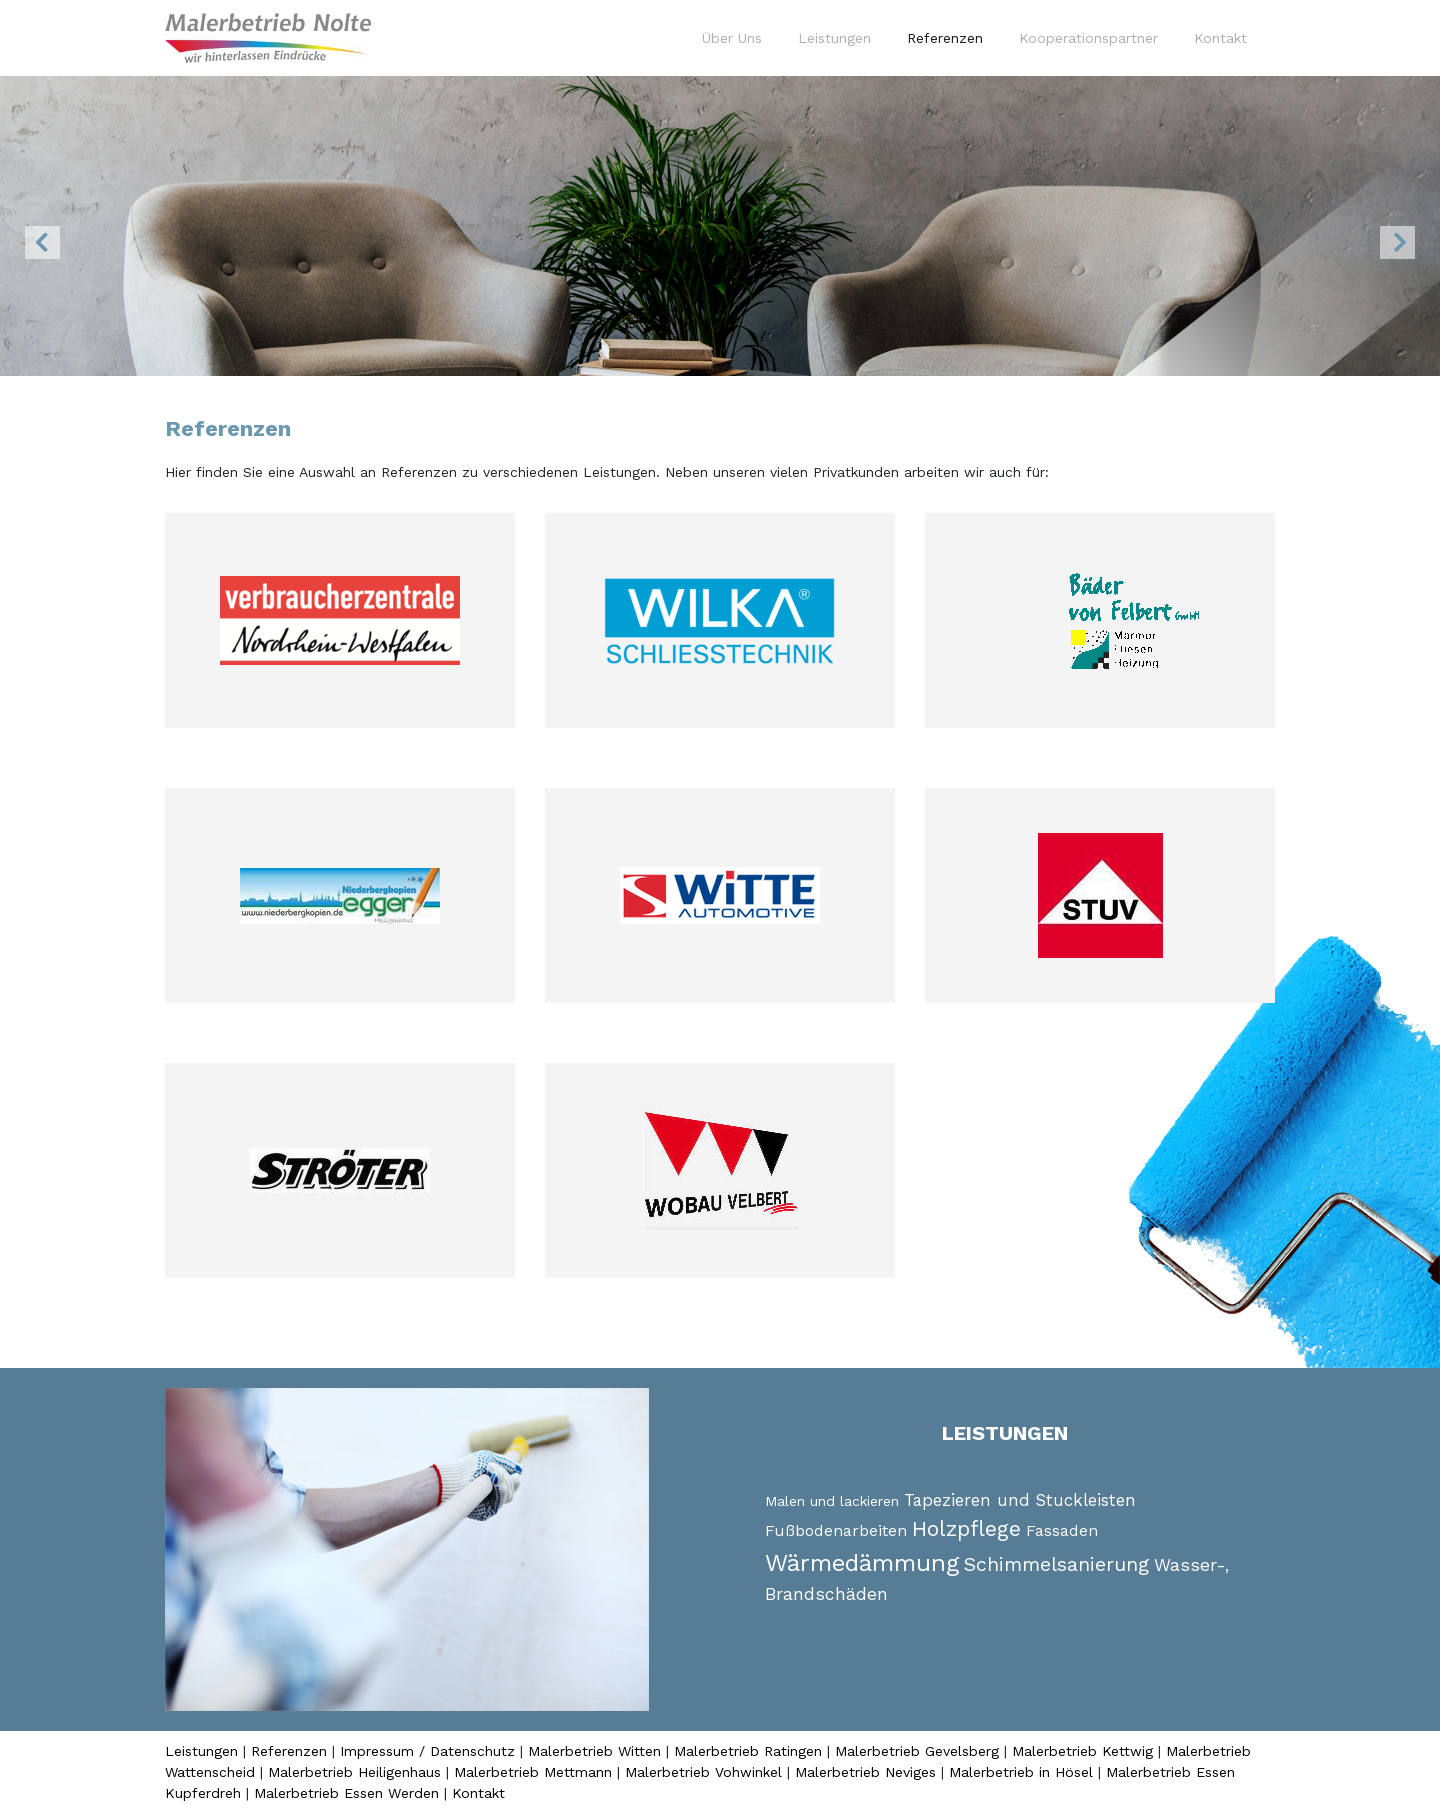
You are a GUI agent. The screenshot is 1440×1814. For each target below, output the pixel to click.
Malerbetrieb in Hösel (1021, 1772)
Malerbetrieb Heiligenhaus (354, 1772)
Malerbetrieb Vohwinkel (703, 1772)
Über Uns (732, 38)
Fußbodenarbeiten (836, 1530)
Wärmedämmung (862, 1563)
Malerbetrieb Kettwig (1082, 1751)
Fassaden (1062, 1530)
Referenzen (949, 37)
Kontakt (1220, 38)
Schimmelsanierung (1056, 1564)
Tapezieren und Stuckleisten (1020, 1500)
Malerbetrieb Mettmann (533, 1772)
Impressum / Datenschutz (427, 1751)
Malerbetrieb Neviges (865, 1772)
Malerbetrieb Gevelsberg (917, 1751)
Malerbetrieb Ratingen (748, 1751)
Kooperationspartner (1088, 38)
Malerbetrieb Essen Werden (346, 1793)
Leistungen (834, 38)
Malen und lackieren (832, 1501)
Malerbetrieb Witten (594, 1751)
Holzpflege (966, 1528)
